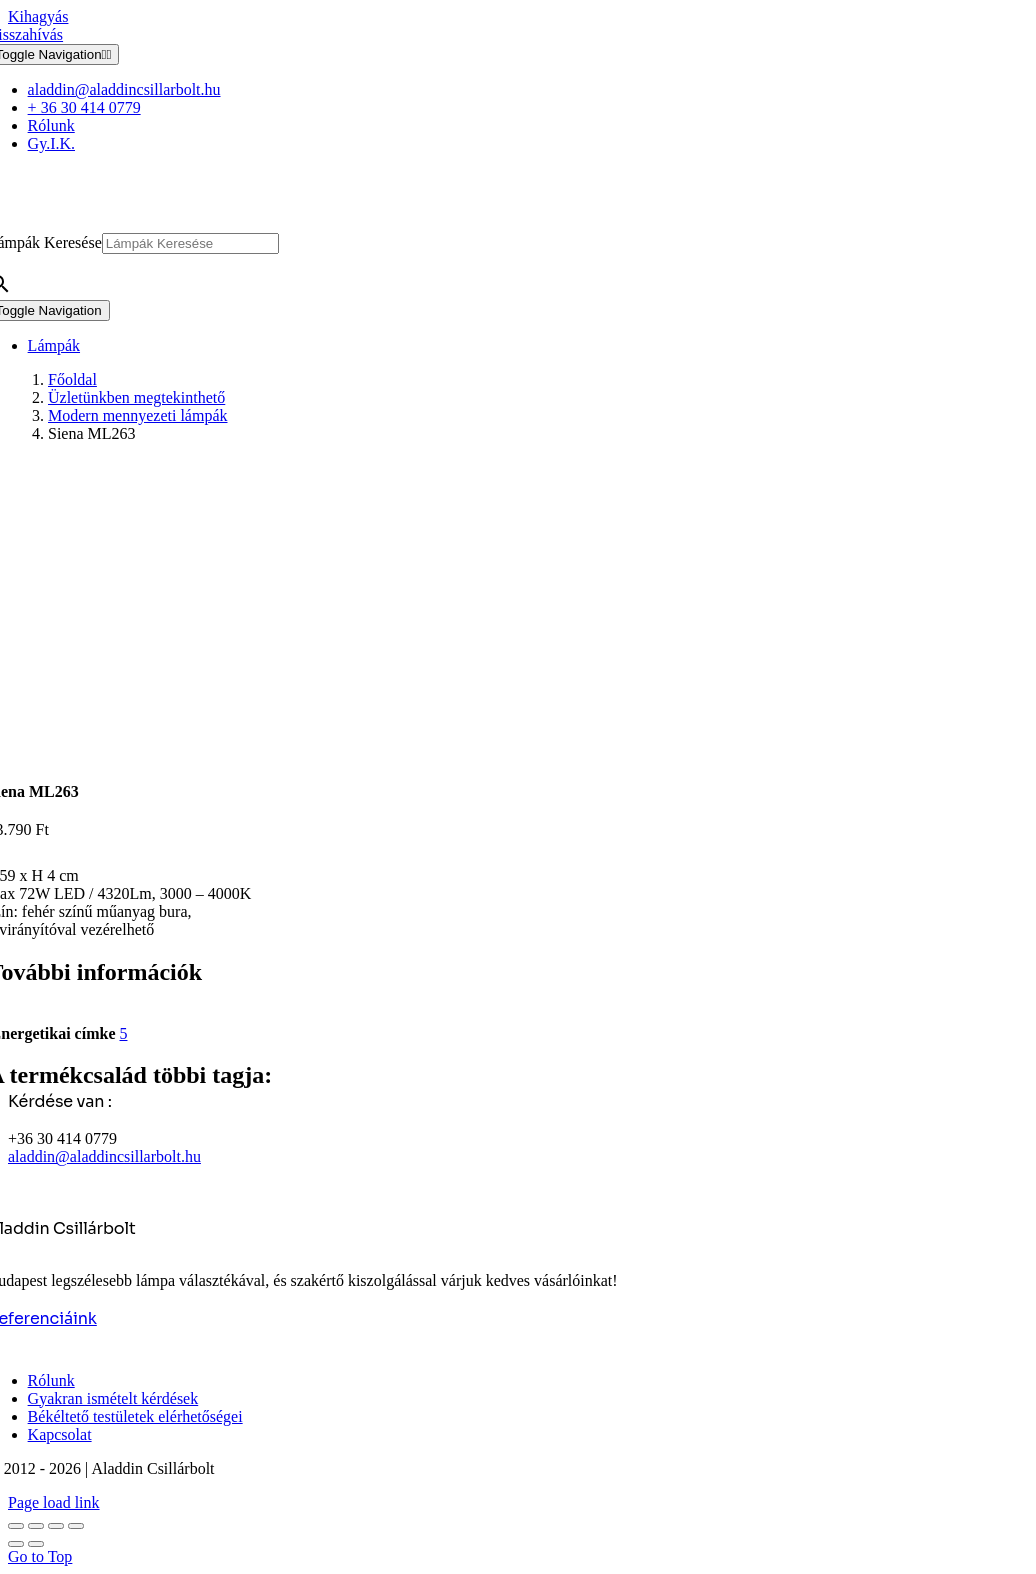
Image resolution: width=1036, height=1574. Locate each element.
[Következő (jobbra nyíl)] (36, 1544)
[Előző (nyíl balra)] (16, 1544)
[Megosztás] (56, 1526)
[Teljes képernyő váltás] (36, 1526)
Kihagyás (38, 16)
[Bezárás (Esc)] (76, 1526)
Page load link (54, 1502)
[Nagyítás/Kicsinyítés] (16, 1526)
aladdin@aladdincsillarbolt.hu (104, 1156)
